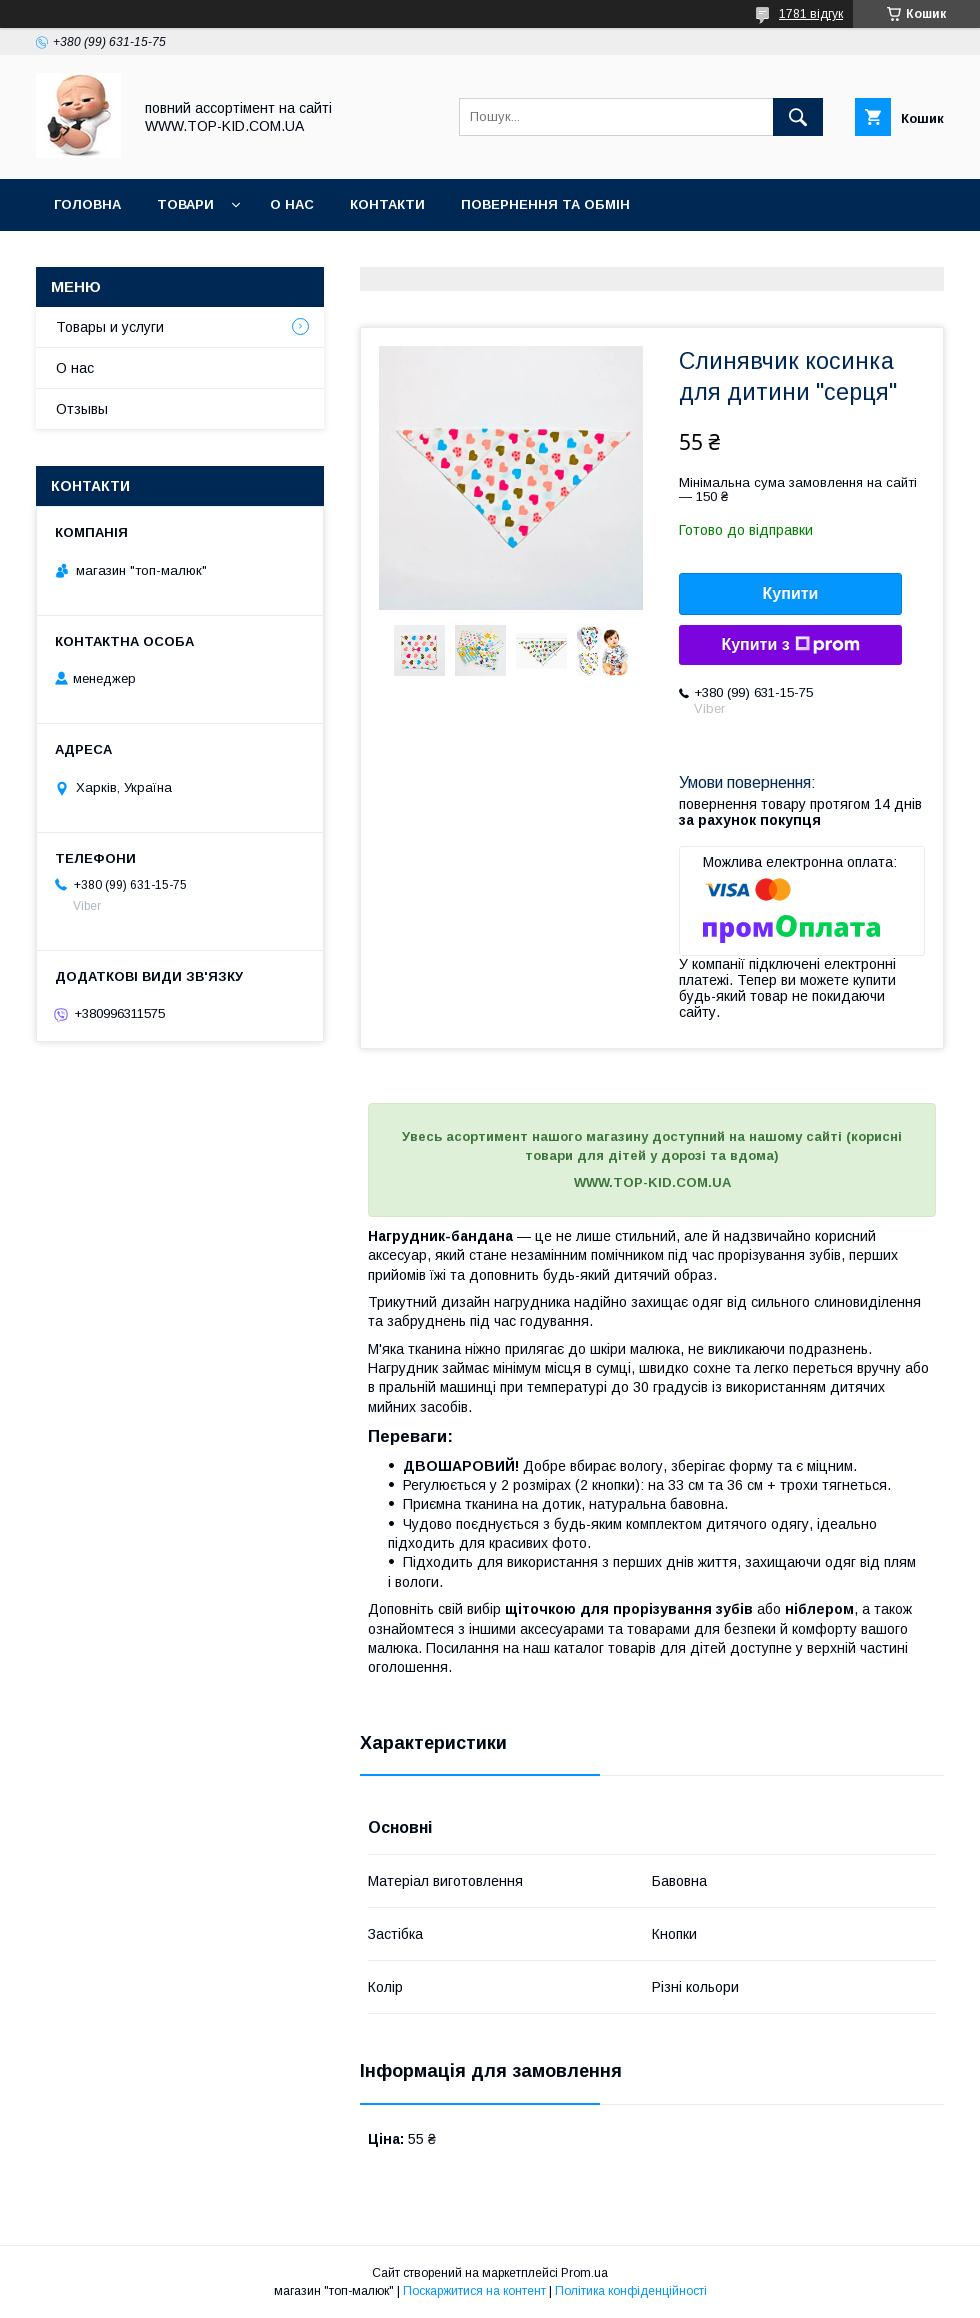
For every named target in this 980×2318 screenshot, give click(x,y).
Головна (87, 204)
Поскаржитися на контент (474, 2291)
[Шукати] (798, 117)
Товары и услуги (110, 327)
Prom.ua (584, 2273)
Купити (791, 593)
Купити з (790, 645)
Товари (185, 204)
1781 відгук (811, 14)
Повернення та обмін (545, 204)
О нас (292, 204)
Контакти (387, 204)
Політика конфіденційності (631, 2291)
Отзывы (82, 409)
